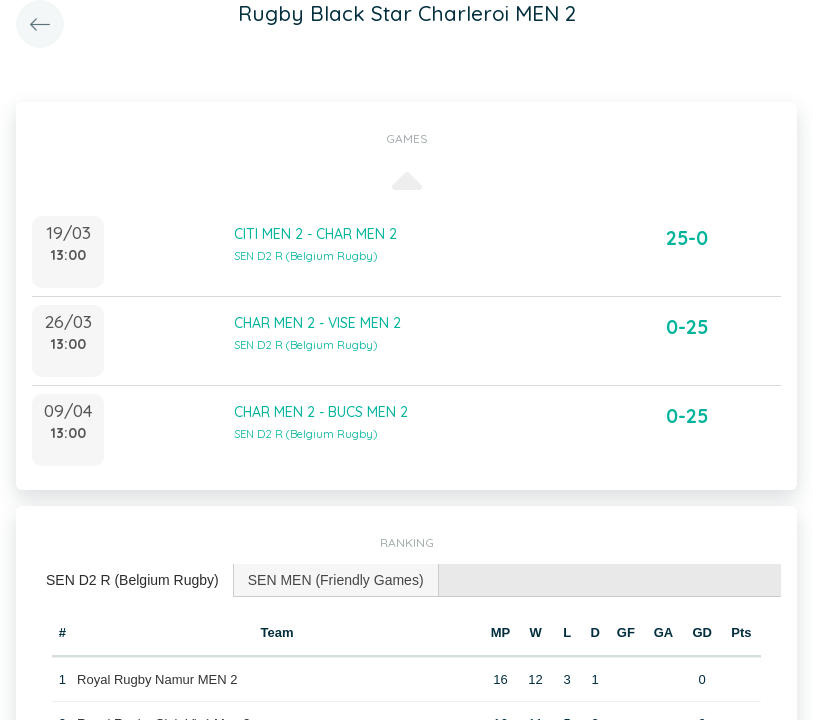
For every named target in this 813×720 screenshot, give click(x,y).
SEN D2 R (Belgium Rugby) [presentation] (132, 580)
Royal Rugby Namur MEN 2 (157, 679)
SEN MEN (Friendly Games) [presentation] (336, 580)
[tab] (133, 580)
